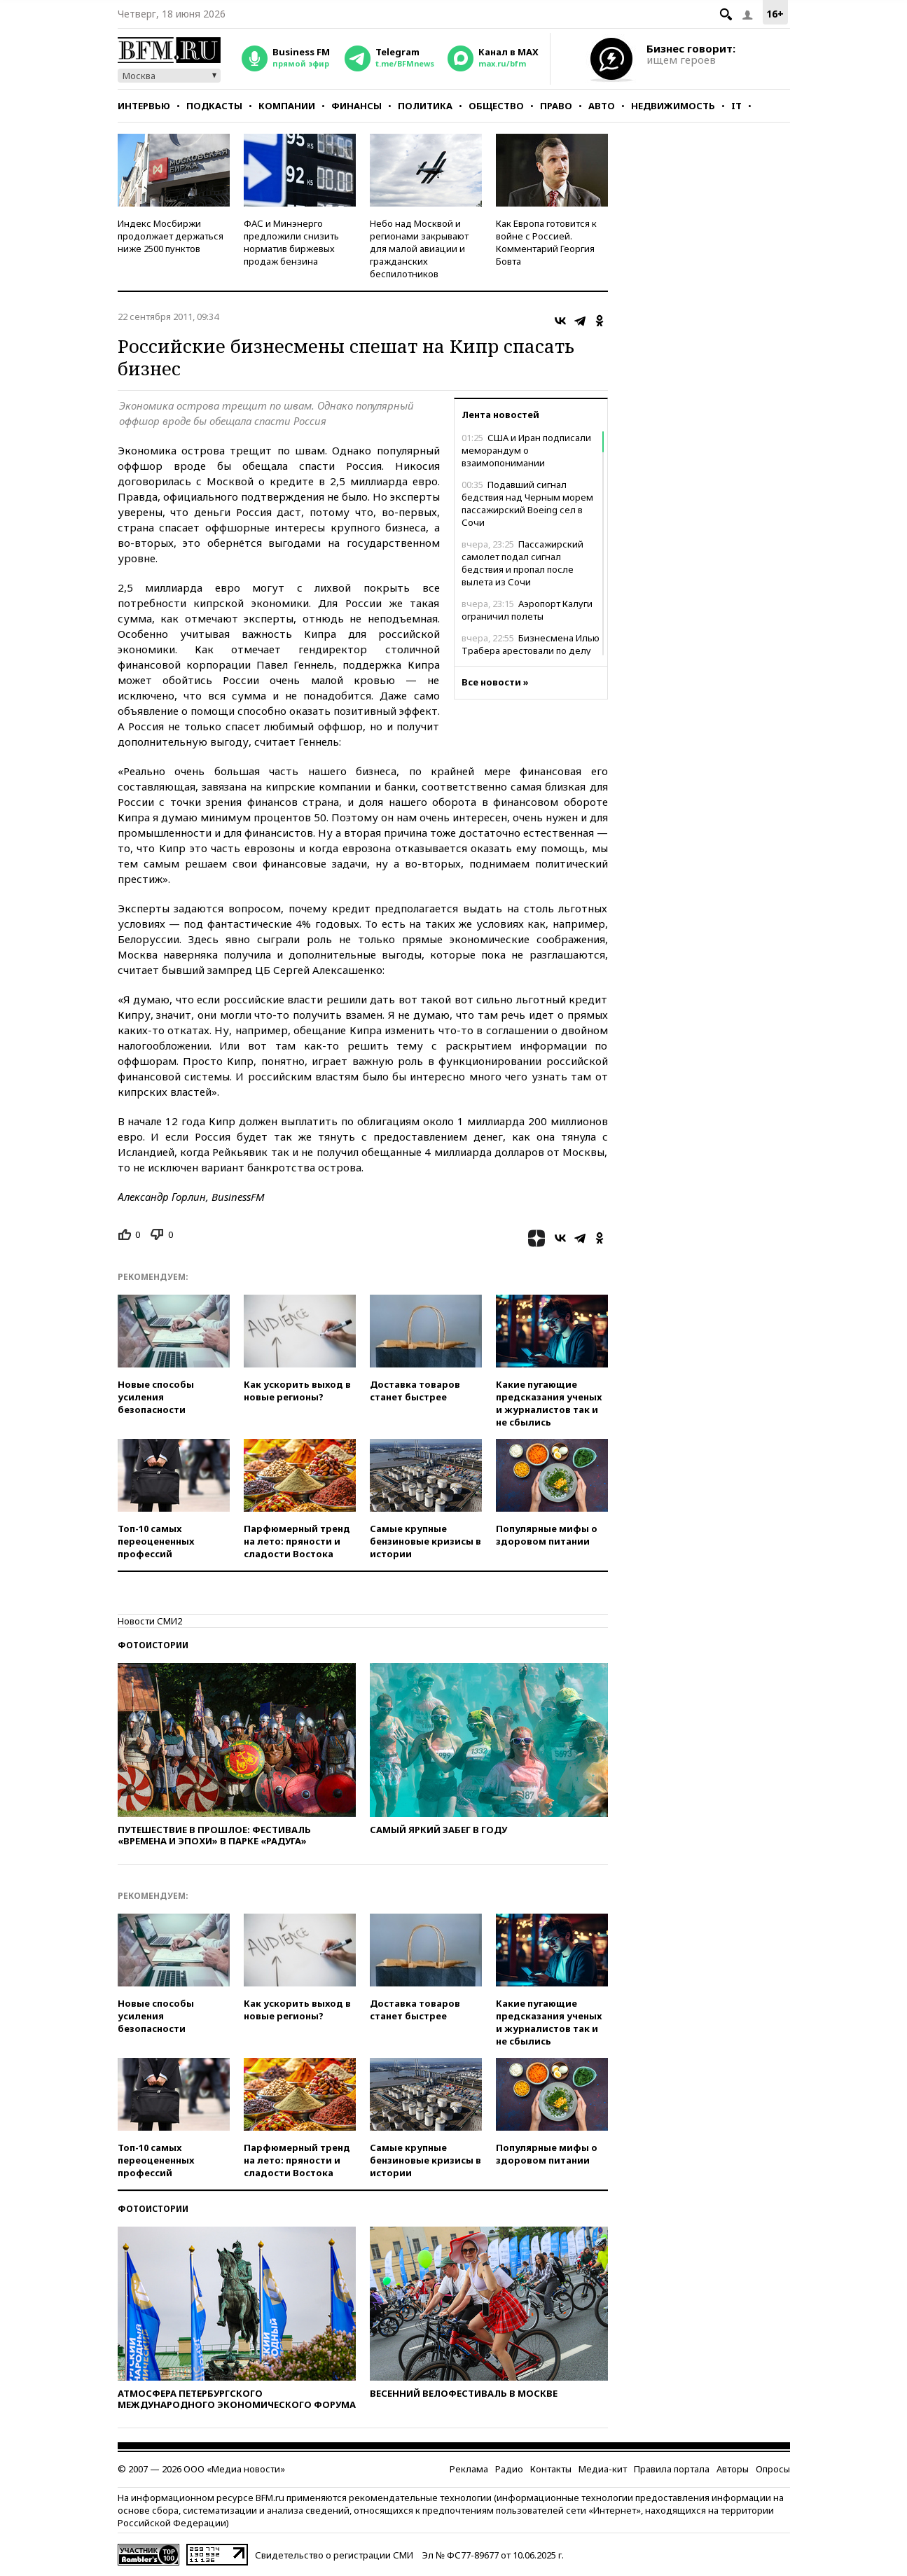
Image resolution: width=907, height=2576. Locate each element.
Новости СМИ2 (150, 1621)
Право (556, 105)
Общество (496, 105)
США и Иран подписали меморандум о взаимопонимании (526, 450)
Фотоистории (153, 1645)
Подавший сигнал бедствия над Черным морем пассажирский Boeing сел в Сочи (527, 503)
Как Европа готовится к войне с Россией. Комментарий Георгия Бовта (546, 242)
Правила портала (671, 2469)
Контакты (551, 2469)
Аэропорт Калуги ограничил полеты (527, 609)
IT (736, 105)
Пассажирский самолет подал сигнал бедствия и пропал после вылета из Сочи (522, 563)
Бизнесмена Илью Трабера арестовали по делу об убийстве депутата (531, 650)
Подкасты (214, 105)
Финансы (356, 105)
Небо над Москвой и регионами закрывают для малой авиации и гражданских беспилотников (419, 248)
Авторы (732, 2469)
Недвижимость (673, 105)
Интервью (144, 105)
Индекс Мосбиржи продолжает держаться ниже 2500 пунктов (170, 236)
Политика (425, 105)
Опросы (773, 2469)
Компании (286, 105)
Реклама (469, 2469)
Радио (509, 2469)
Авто (601, 105)
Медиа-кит (603, 2469)
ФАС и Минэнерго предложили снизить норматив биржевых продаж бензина (291, 242)
